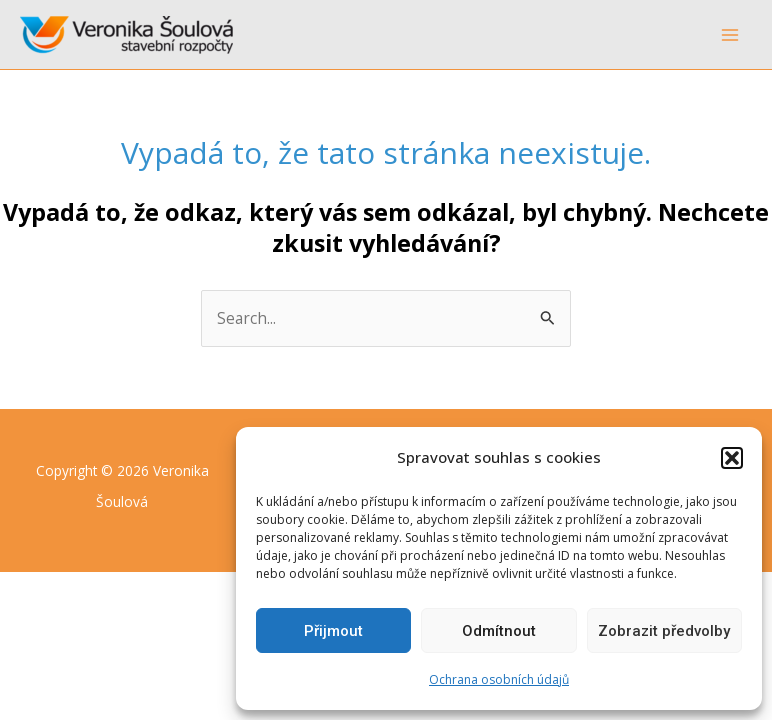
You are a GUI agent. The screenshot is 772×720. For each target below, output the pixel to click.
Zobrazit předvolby (664, 631)
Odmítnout (499, 631)
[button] (732, 458)
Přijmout (333, 631)
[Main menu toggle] (730, 34)
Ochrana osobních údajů (499, 679)
